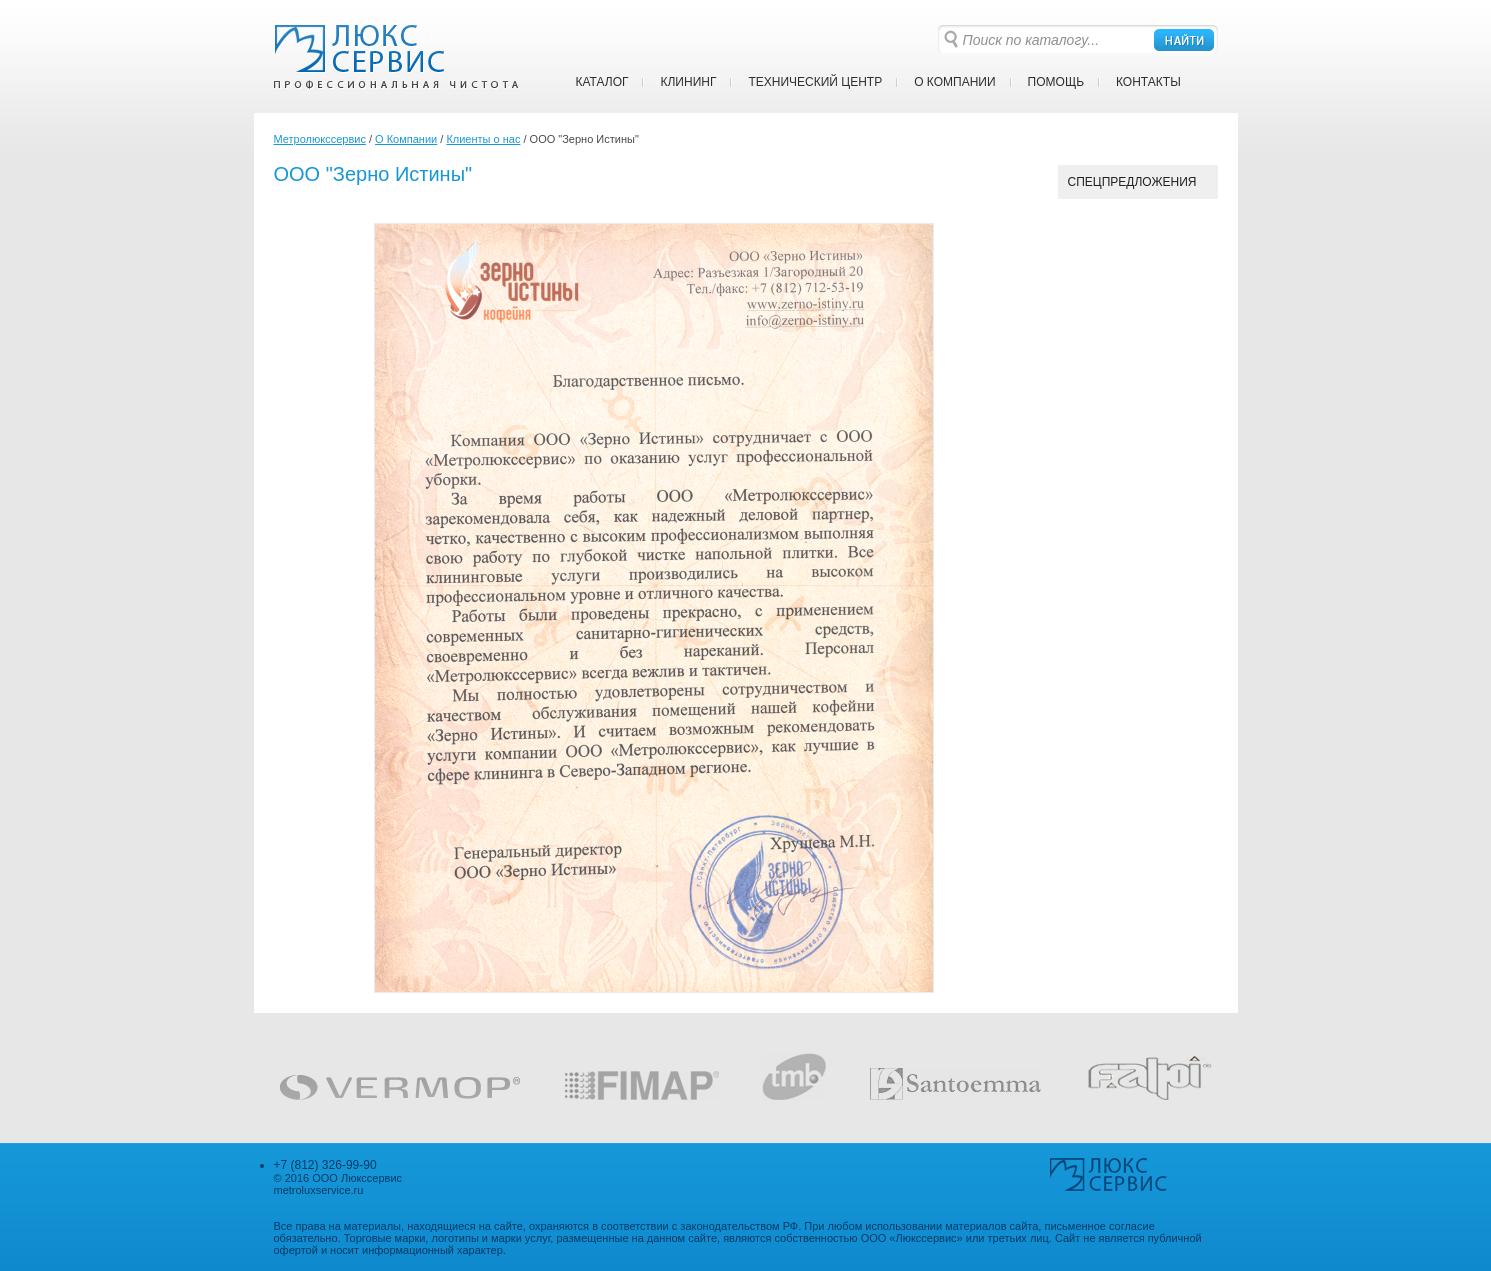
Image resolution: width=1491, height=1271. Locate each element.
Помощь (1056, 82)
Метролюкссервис (320, 139)
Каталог (602, 82)
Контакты (1148, 82)
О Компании (954, 82)
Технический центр (815, 82)
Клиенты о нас (483, 139)
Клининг (688, 82)
